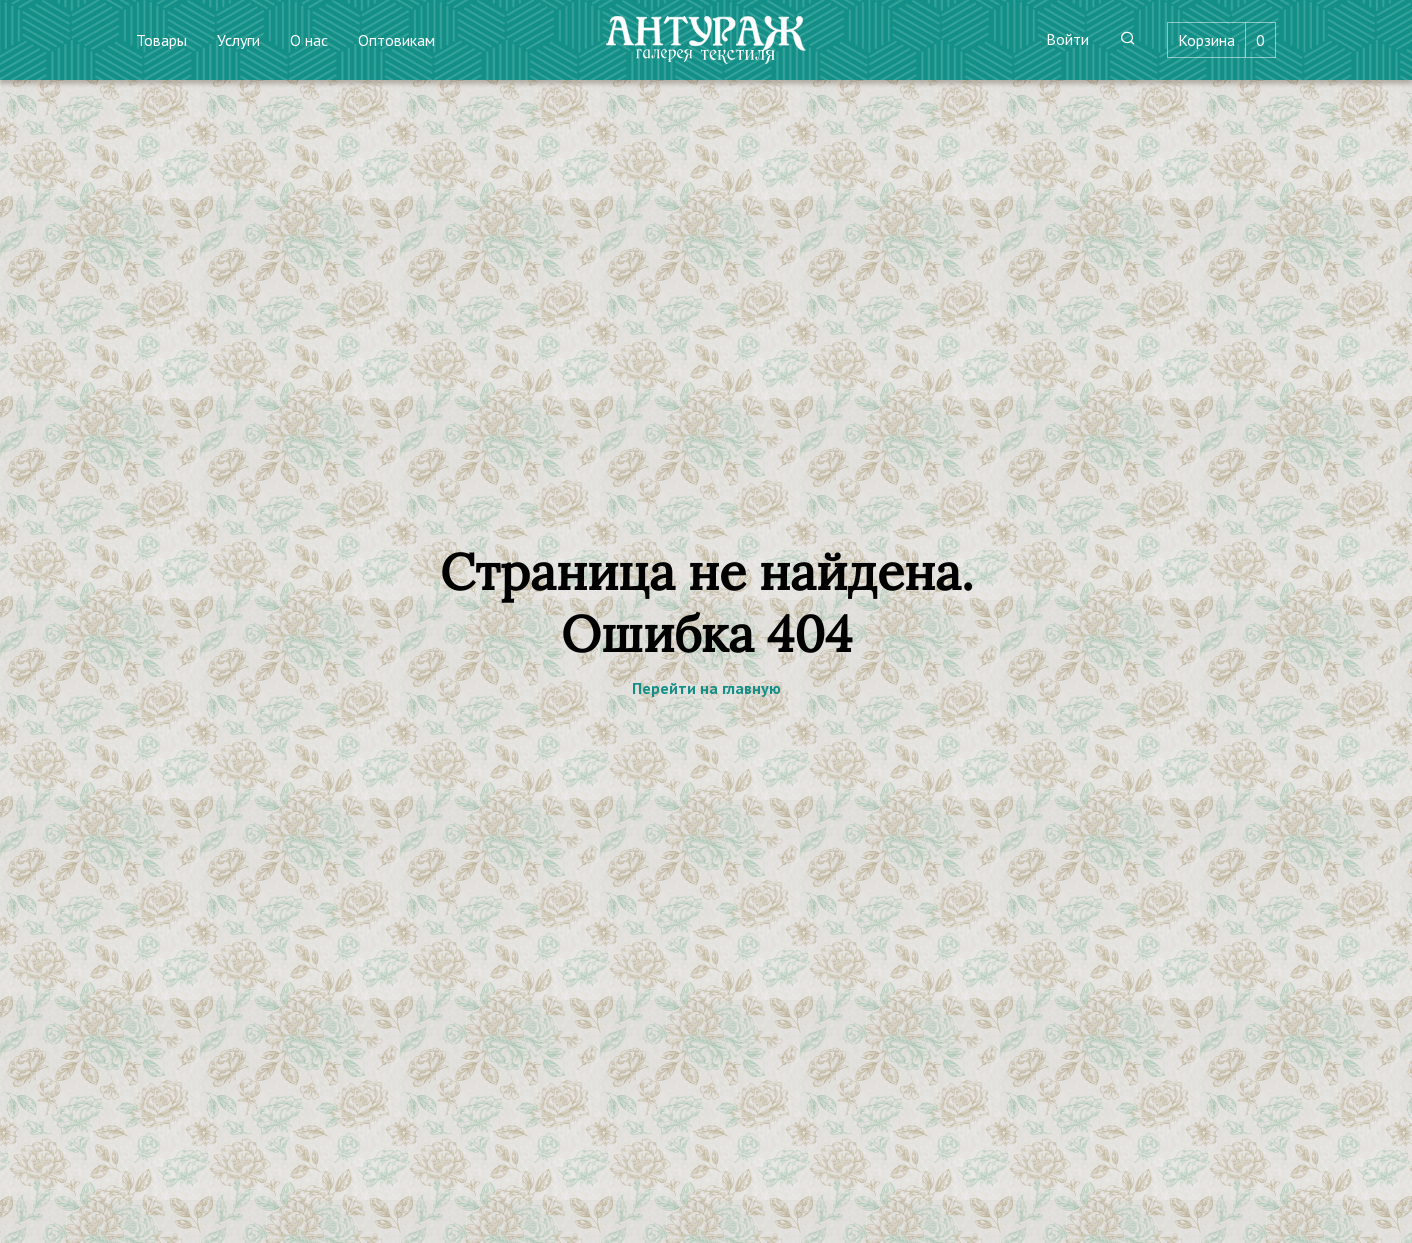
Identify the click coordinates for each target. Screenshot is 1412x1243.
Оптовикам (396, 40)
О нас (309, 40)
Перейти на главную (706, 688)
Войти (1067, 39)
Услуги (238, 40)
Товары (161, 40)
